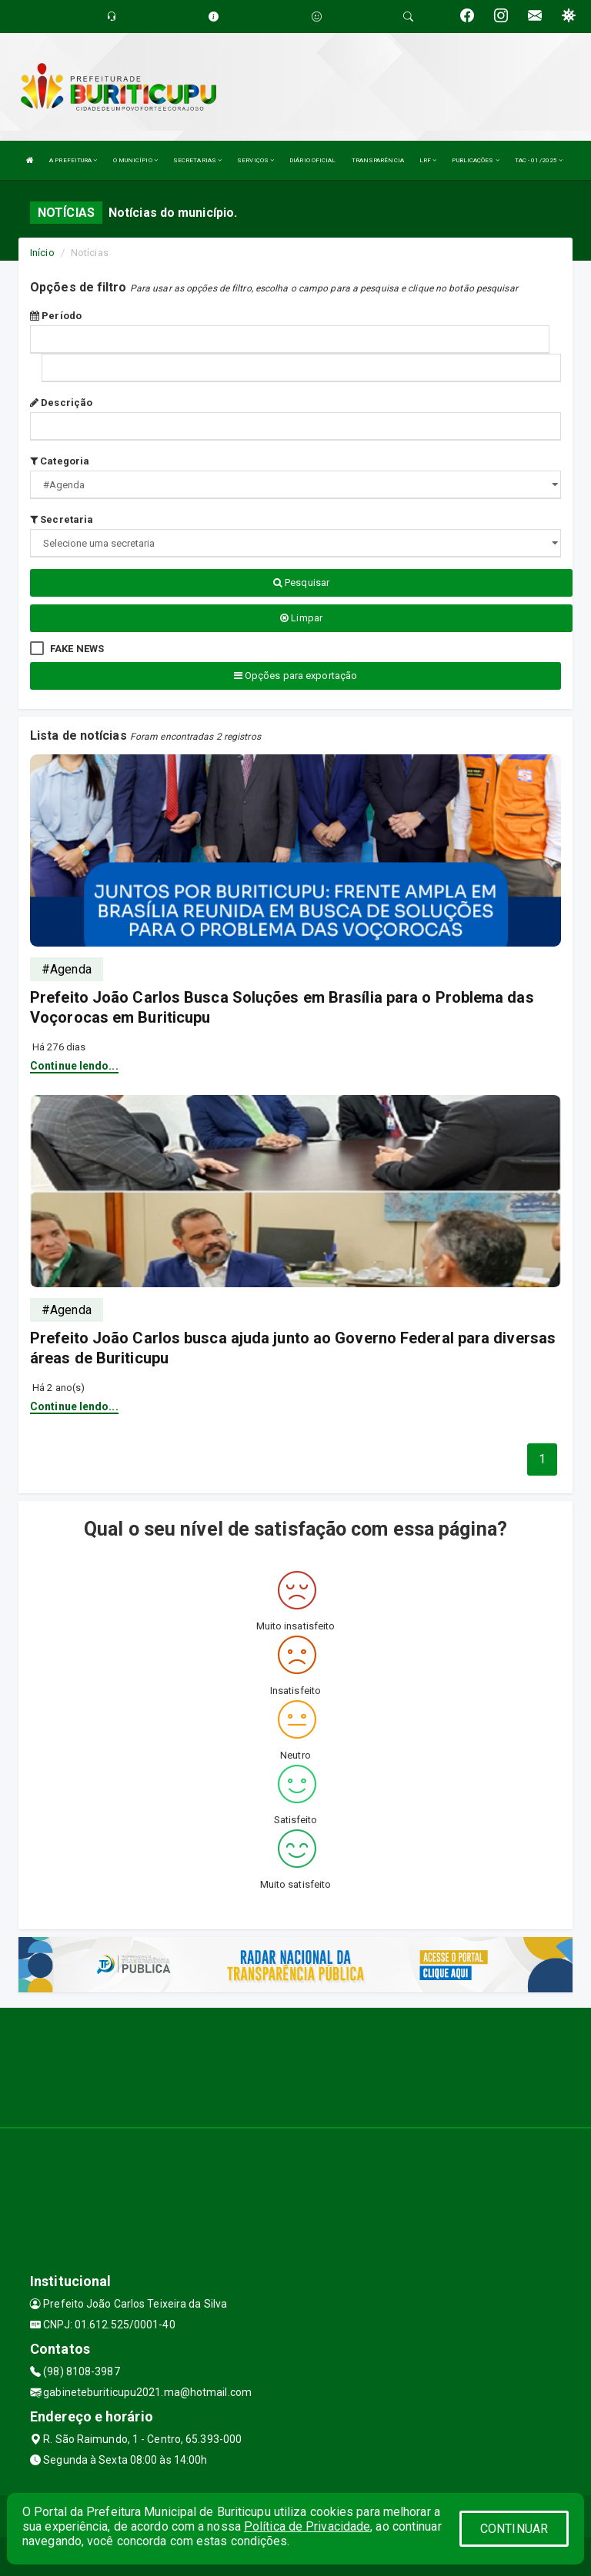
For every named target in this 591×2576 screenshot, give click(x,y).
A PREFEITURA (73, 160)
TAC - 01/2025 (539, 160)
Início (42, 252)
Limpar (301, 618)
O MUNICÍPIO (135, 160)
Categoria (59, 461)
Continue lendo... (74, 1066)
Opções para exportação (295, 675)
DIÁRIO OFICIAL (312, 160)
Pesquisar (301, 582)
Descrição (61, 402)
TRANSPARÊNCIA (378, 160)
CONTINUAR (514, 2528)
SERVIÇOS (255, 160)
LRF (428, 160)
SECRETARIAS (197, 160)
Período (56, 315)
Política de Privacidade (307, 2526)
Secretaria (61, 519)
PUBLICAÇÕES (475, 160)
